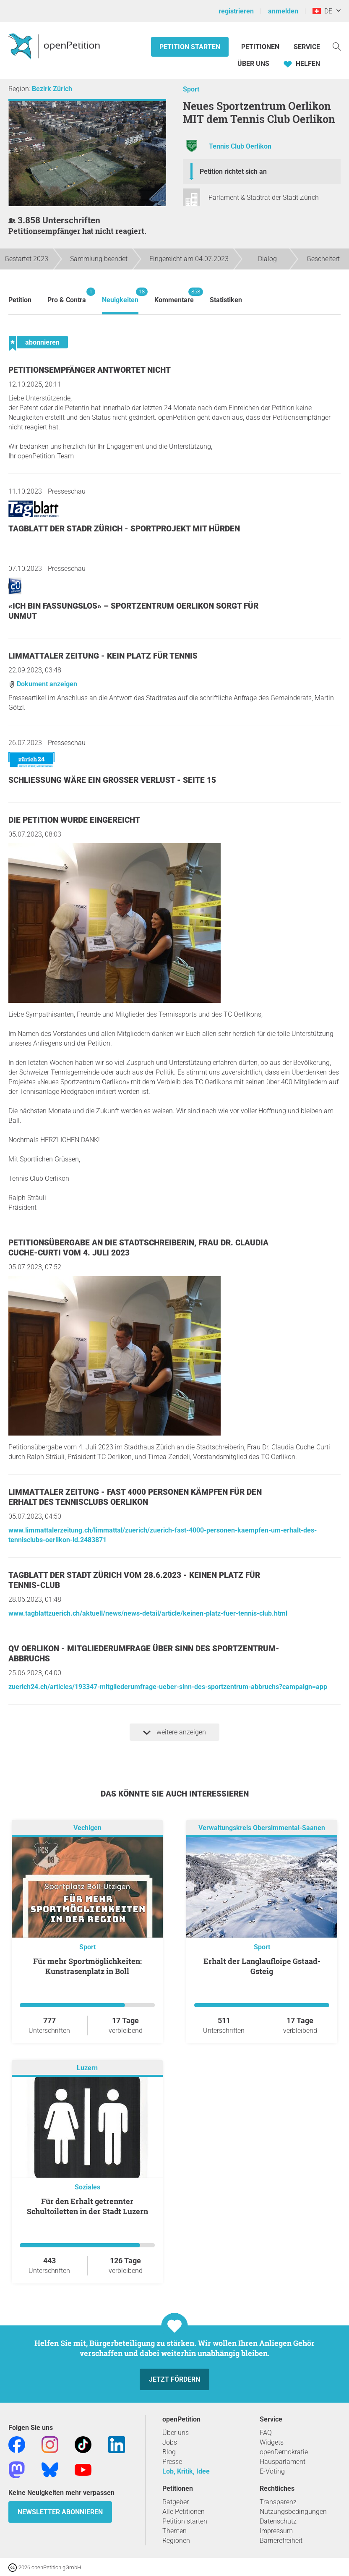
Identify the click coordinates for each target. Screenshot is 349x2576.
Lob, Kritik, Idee (186, 2471)
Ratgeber (175, 2502)
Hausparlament (282, 2462)
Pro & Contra (66, 296)
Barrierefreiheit (281, 2541)
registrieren (236, 11)
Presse (172, 2462)
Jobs (169, 2442)
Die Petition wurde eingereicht (74, 820)
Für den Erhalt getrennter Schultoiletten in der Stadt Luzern (87, 2206)
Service (307, 47)
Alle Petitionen (183, 2512)
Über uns (175, 2433)
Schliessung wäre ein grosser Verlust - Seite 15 (112, 780)
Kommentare (174, 296)
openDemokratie (284, 2452)
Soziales (87, 2187)
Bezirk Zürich (52, 89)
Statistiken (226, 300)
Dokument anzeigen (42, 684)
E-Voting (272, 2471)
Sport (191, 89)
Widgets (272, 2442)
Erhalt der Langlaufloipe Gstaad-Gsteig (261, 1966)
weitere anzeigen (174, 1732)
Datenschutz (278, 2521)
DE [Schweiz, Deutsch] (322, 11)
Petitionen (261, 47)
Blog (169, 2452)
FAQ (266, 2433)
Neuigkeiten (120, 296)
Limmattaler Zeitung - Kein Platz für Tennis (103, 656)
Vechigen (87, 1828)
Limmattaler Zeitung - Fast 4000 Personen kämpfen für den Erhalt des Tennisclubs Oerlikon (135, 1497)
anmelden (283, 11)
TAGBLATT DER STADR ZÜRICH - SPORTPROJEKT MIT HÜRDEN (124, 529)
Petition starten (189, 47)
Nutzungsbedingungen (293, 2512)
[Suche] (337, 46)
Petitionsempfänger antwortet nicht (89, 370)
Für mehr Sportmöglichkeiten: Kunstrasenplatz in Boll (87, 1966)
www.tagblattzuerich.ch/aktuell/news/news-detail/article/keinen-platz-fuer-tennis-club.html (147, 1613)
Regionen (176, 2541)
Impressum (276, 2531)
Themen (174, 2531)
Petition (19, 300)
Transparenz (278, 2502)
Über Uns (253, 64)
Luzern (87, 2068)
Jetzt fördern (174, 2379)
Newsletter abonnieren (60, 2512)
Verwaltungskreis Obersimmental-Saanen (261, 1828)
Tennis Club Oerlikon (240, 147)
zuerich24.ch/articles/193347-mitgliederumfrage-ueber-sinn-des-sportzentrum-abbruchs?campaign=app (167, 1687)
